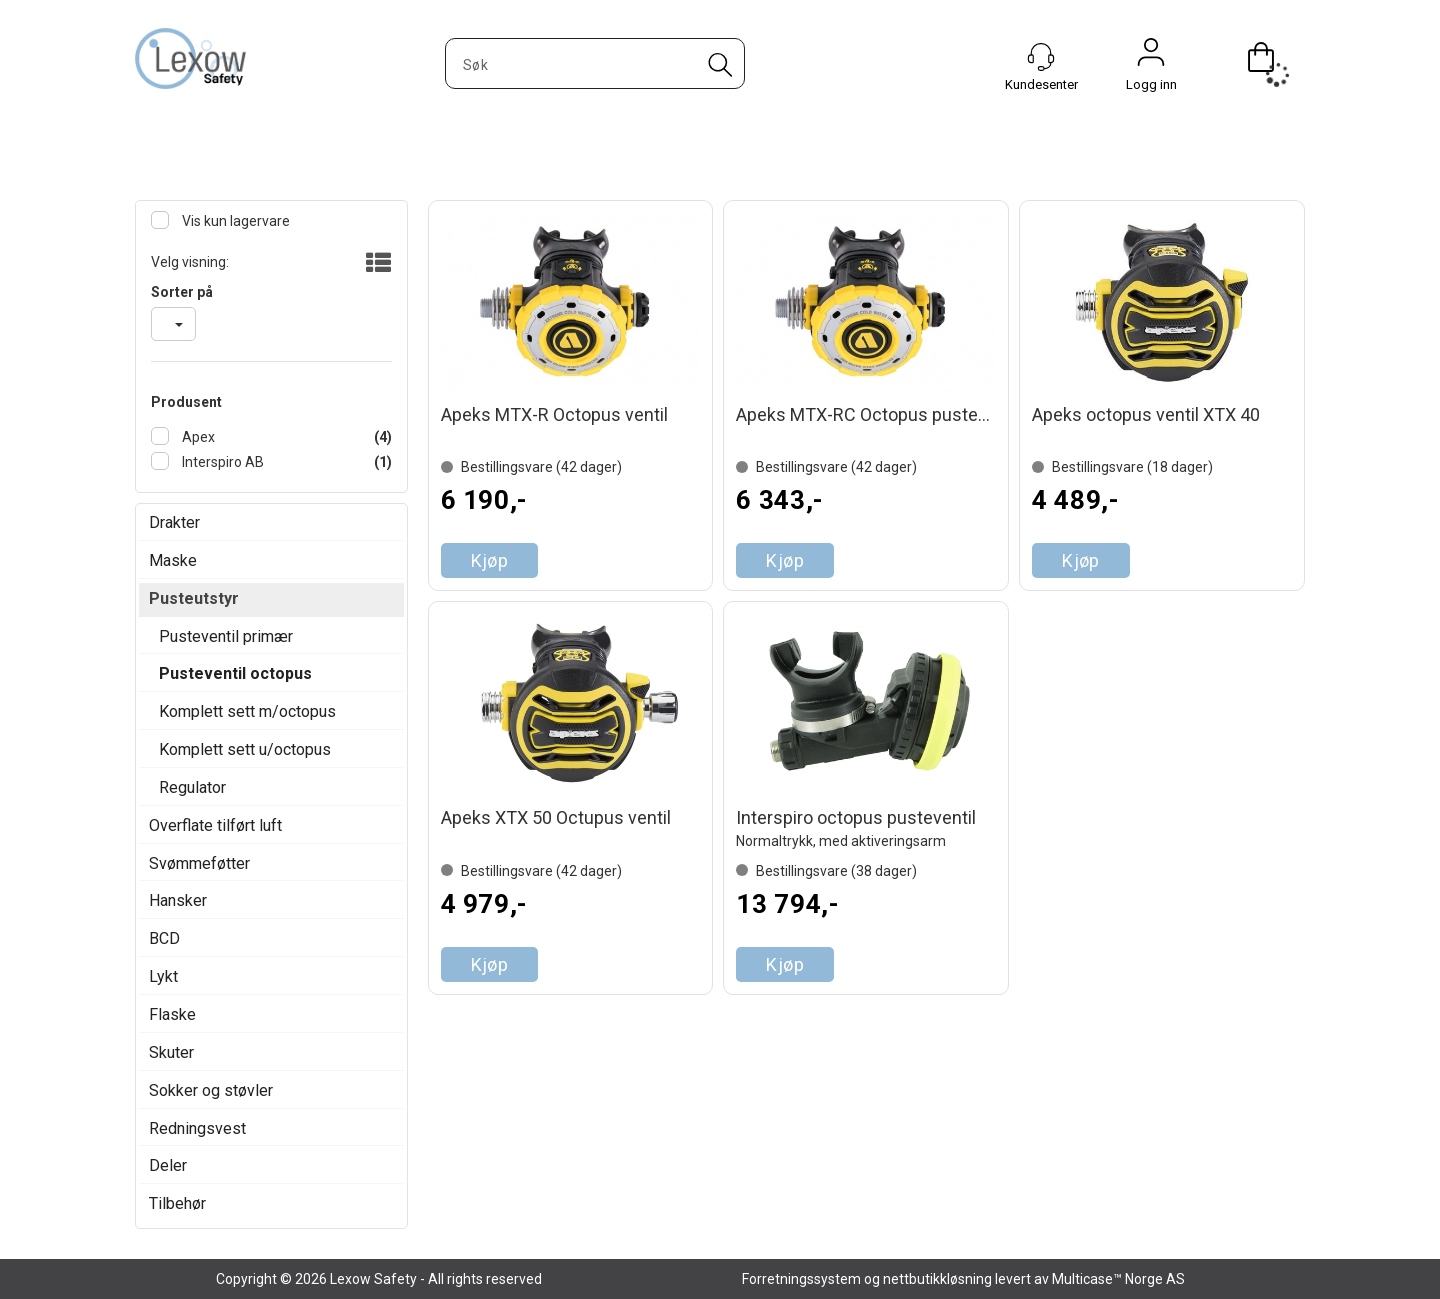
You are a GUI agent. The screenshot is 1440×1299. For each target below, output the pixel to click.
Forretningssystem (801, 1279)
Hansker (178, 900)
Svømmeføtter (199, 863)
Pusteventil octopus (235, 673)
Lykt (163, 976)
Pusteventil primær (226, 636)
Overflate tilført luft (215, 825)
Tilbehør (177, 1203)
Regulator (192, 787)
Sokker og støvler (211, 1090)
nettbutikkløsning (937, 1279)
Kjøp (490, 560)
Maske (173, 560)
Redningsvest (197, 1128)
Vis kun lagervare (234, 221)
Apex (197, 437)
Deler (168, 1165)
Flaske (172, 1014)
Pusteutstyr (194, 598)
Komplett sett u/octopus (245, 749)
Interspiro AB (221, 462)
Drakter (174, 522)
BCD (164, 938)
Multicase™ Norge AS (1118, 1279)
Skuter (171, 1052)
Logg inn (1151, 57)
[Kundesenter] (1041, 57)
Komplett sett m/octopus (247, 711)
